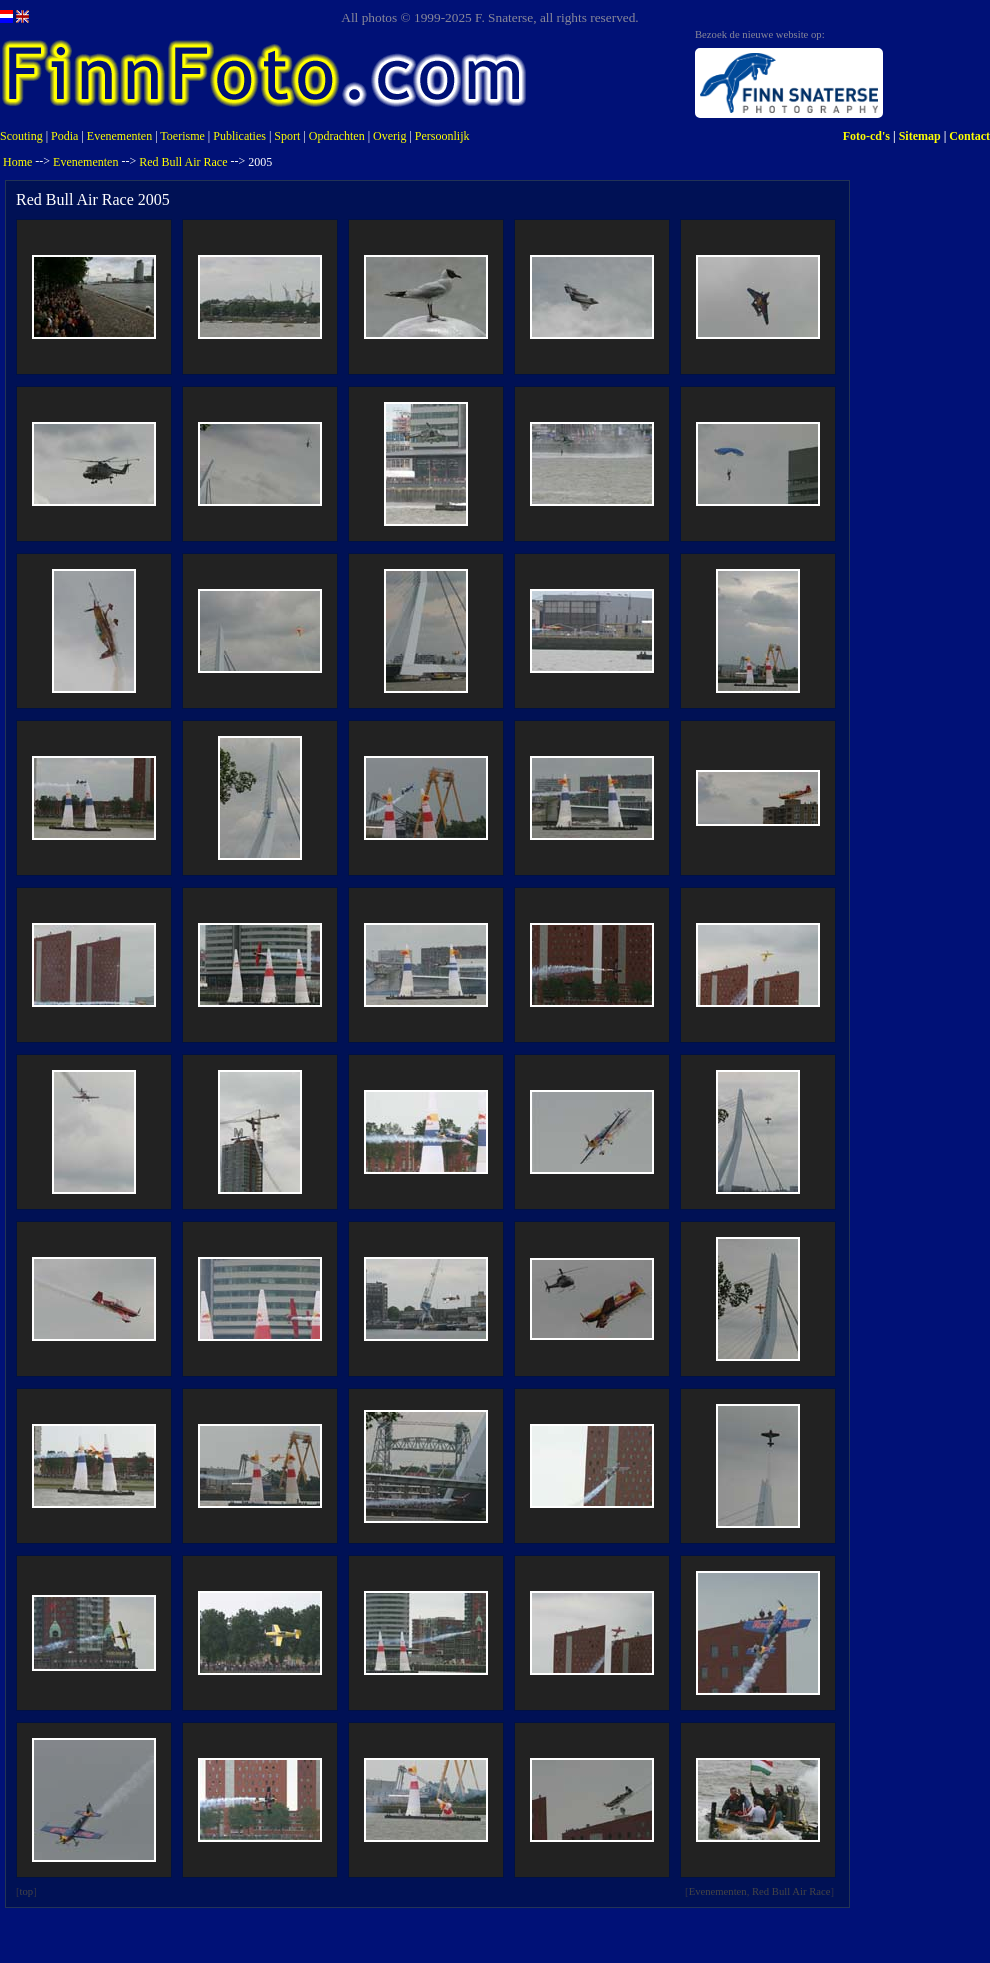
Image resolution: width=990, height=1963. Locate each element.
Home (17, 162)
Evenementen (119, 136)
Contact (969, 136)
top (27, 1891)
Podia (64, 136)
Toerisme (182, 136)
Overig (389, 136)
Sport (287, 136)
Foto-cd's (866, 136)
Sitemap (920, 136)
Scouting (21, 136)
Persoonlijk (442, 136)
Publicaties (239, 136)
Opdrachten (337, 136)
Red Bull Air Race (183, 162)
